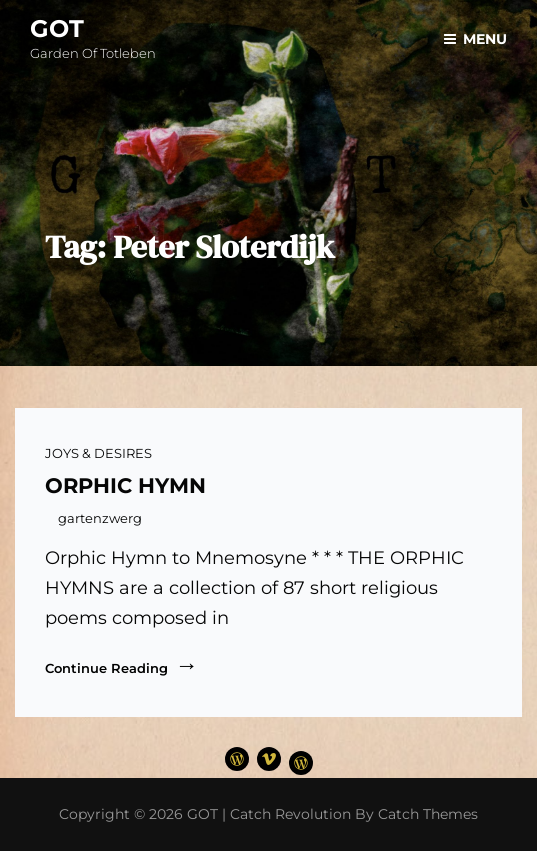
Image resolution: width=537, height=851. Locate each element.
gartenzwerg (100, 518)
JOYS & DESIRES (98, 453)
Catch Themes (428, 814)
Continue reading (121, 666)
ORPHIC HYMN (125, 485)
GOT (57, 28)
